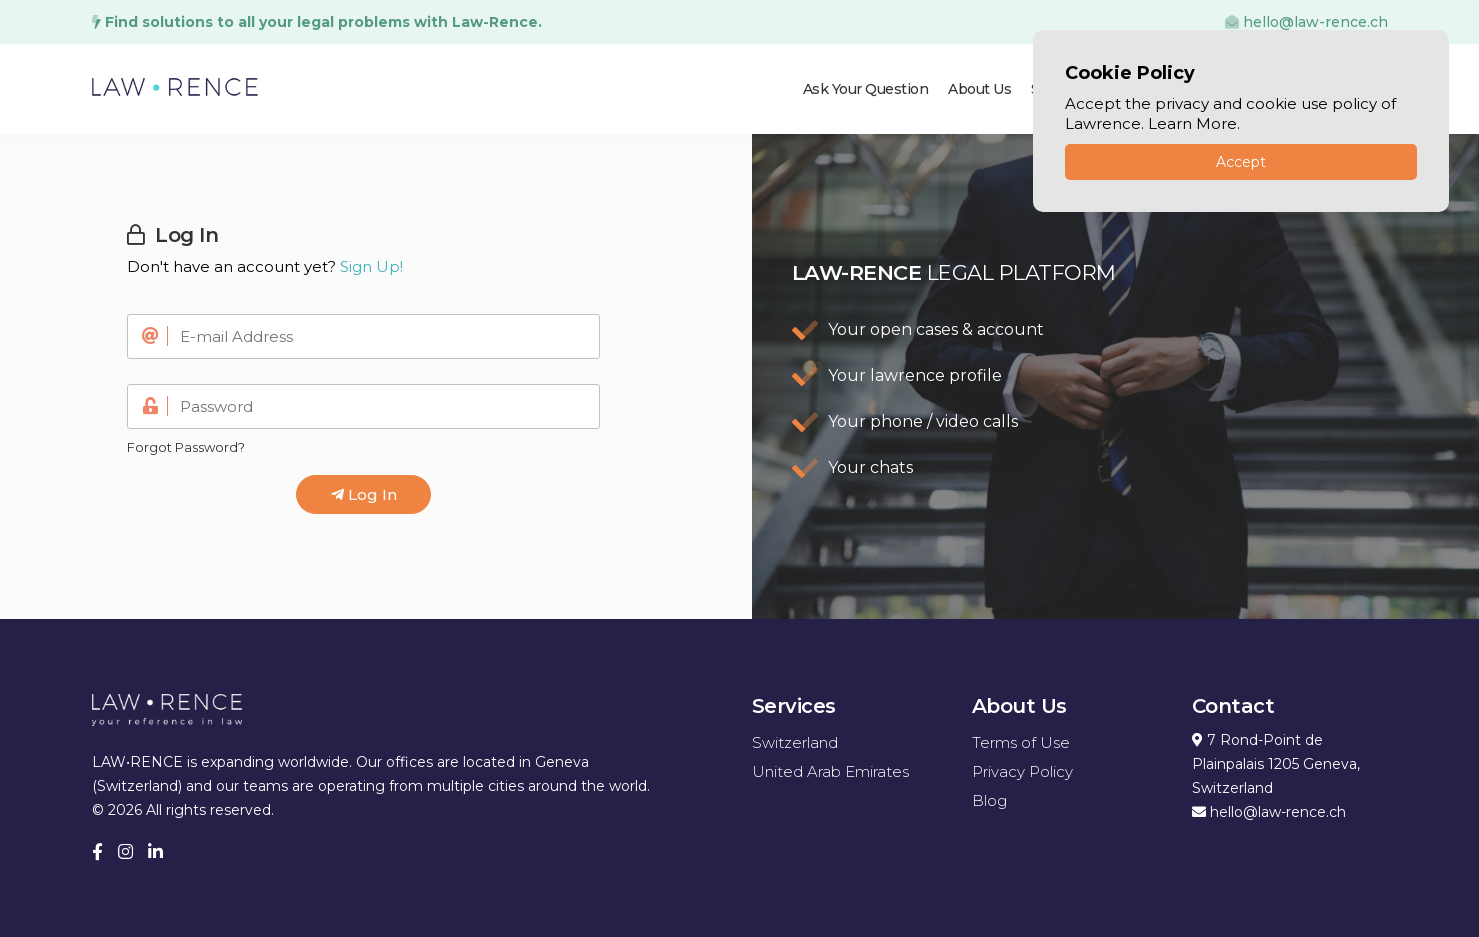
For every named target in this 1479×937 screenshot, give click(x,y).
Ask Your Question (866, 89)
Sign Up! (371, 266)
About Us (979, 89)
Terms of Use (1021, 742)
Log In (364, 494)
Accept (1241, 162)
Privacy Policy (1022, 771)
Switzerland (795, 742)
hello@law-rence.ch (1306, 22)
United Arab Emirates (830, 771)
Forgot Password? (186, 447)
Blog (989, 800)
